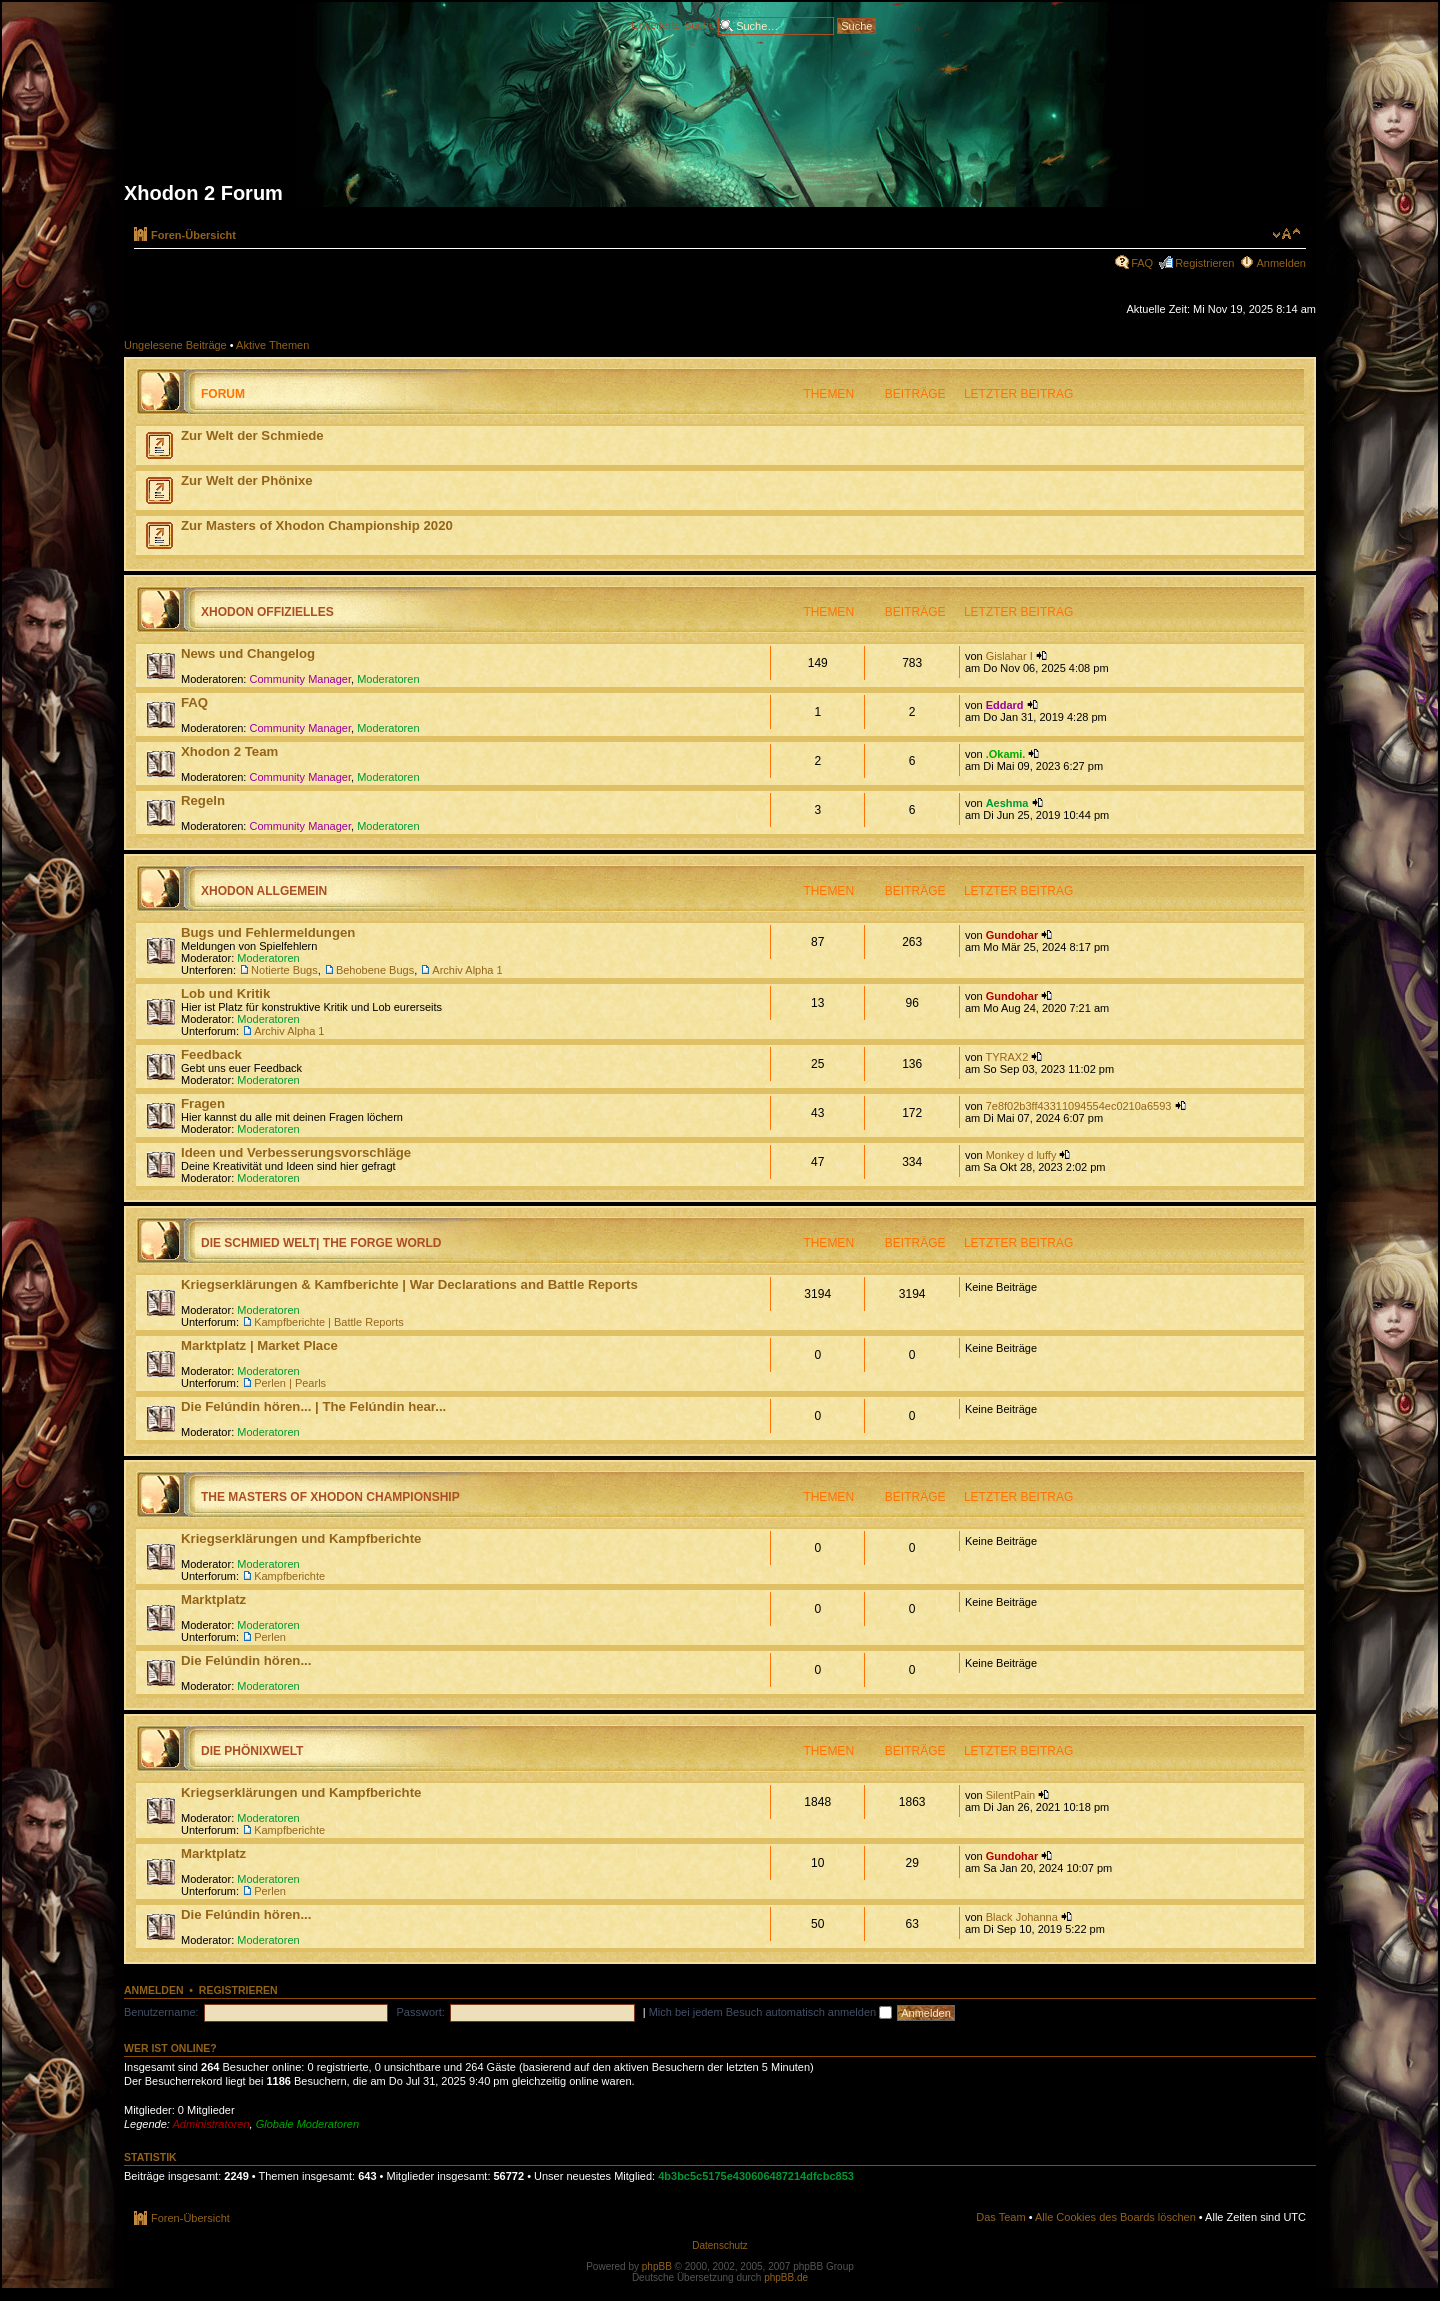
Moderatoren (388, 679)
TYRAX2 (1006, 1057)
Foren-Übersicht (193, 235)
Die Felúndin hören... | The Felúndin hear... (313, 1406)
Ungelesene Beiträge (175, 345)
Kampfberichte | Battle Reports (329, 1322)
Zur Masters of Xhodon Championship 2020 (317, 525)
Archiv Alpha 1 (467, 970)
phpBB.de (786, 2277)
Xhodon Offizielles (267, 612)
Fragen (203, 1103)
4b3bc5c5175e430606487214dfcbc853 (756, 2176)
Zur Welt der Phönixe (247, 480)
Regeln (203, 800)
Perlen (270, 1637)
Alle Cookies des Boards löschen (1115, 2217)
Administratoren (211, 2124)
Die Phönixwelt (252, 1751)
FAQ (1142, 263)
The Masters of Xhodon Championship (330, 1497)
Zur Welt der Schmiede (252, 435)
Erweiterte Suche (673, 24)
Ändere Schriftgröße (1286, 234)
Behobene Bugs (375, 970)
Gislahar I (1009, 656)
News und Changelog (248, 653)
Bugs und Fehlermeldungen (268, 932)
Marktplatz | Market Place (259, 1345)
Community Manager (301, 679)
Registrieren (1204, 263)
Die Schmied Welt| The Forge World (321, 1243)
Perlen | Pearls (290, 1383)
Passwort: (421, 2012)
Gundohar (1012, 935)
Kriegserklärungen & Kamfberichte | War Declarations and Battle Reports (409, 1284)
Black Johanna (1022, 1917)
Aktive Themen (272, 345)
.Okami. (1006, 754)
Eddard (1005, 705)
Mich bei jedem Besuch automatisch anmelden (771, 2012)
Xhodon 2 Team (229, 751)
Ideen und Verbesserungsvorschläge (296, 1152)
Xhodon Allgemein (264, 891)
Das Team (1000, 2217)
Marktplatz (213, 1599)
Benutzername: (161, 2012)
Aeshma (1007, 803)
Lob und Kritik (225, 993)
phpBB (657, 2266)
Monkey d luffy (1021, 1155)
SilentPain (1011, 1795)
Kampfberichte (289, 1576)
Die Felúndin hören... (246, 1660)
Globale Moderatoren (307, 2124)
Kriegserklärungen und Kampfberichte (301, 1538)
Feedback (211, 1054)
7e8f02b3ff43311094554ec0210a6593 (1079, 1106)
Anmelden (1281, 263)
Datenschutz (720, 2245)
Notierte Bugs (284, 970)
